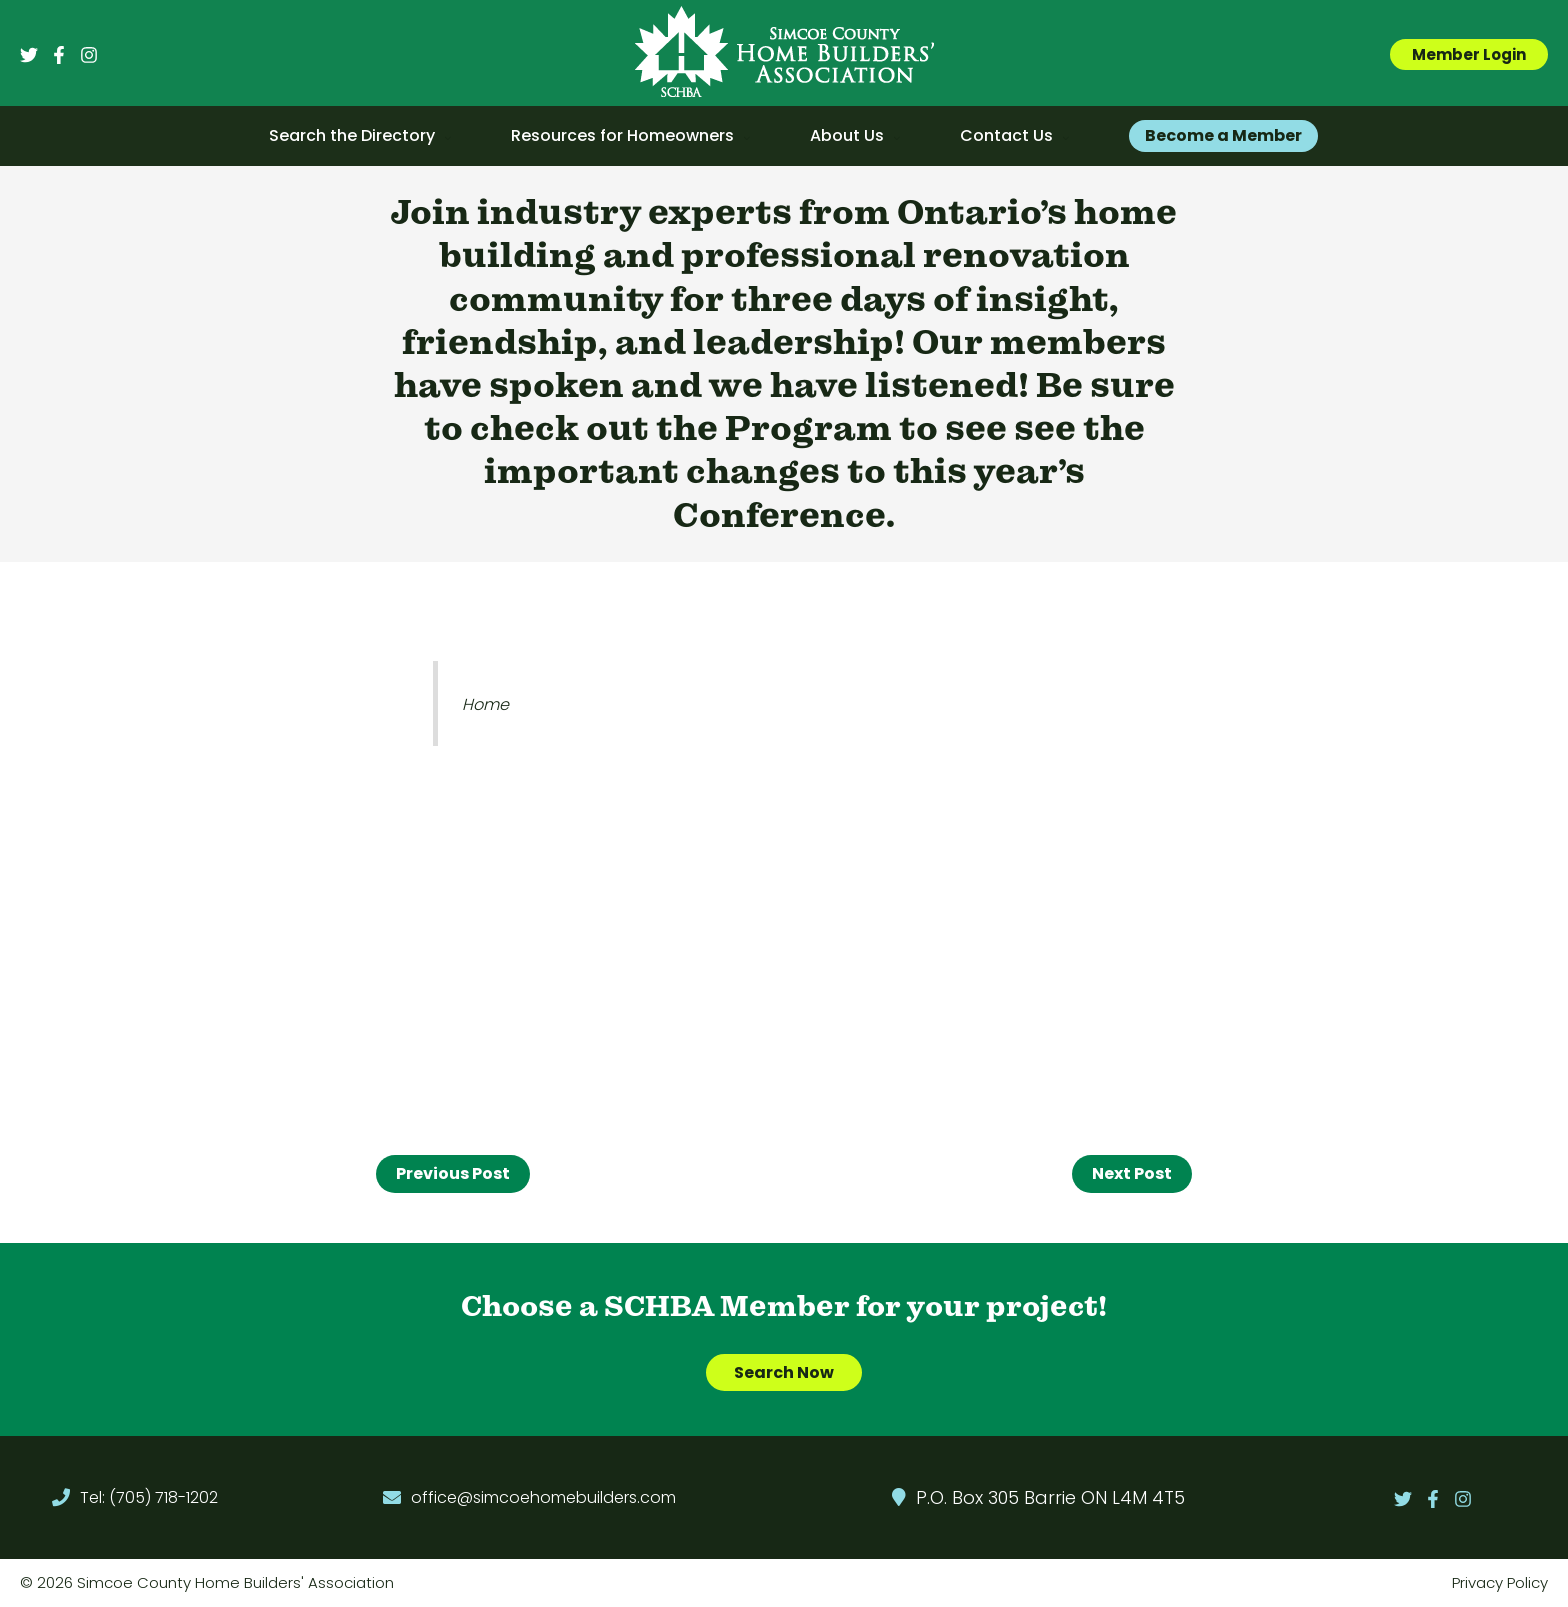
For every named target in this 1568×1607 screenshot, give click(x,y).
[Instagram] (89, 55)
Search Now (784, 1372)
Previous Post (453, 1173)
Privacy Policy (1500, 1582)
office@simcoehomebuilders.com (543, 1497)
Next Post (1132, 1173)
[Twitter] (29, 55)
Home (485, 704)
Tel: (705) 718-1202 (149, 1497)
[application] (443, 136)
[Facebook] (59, 55)
